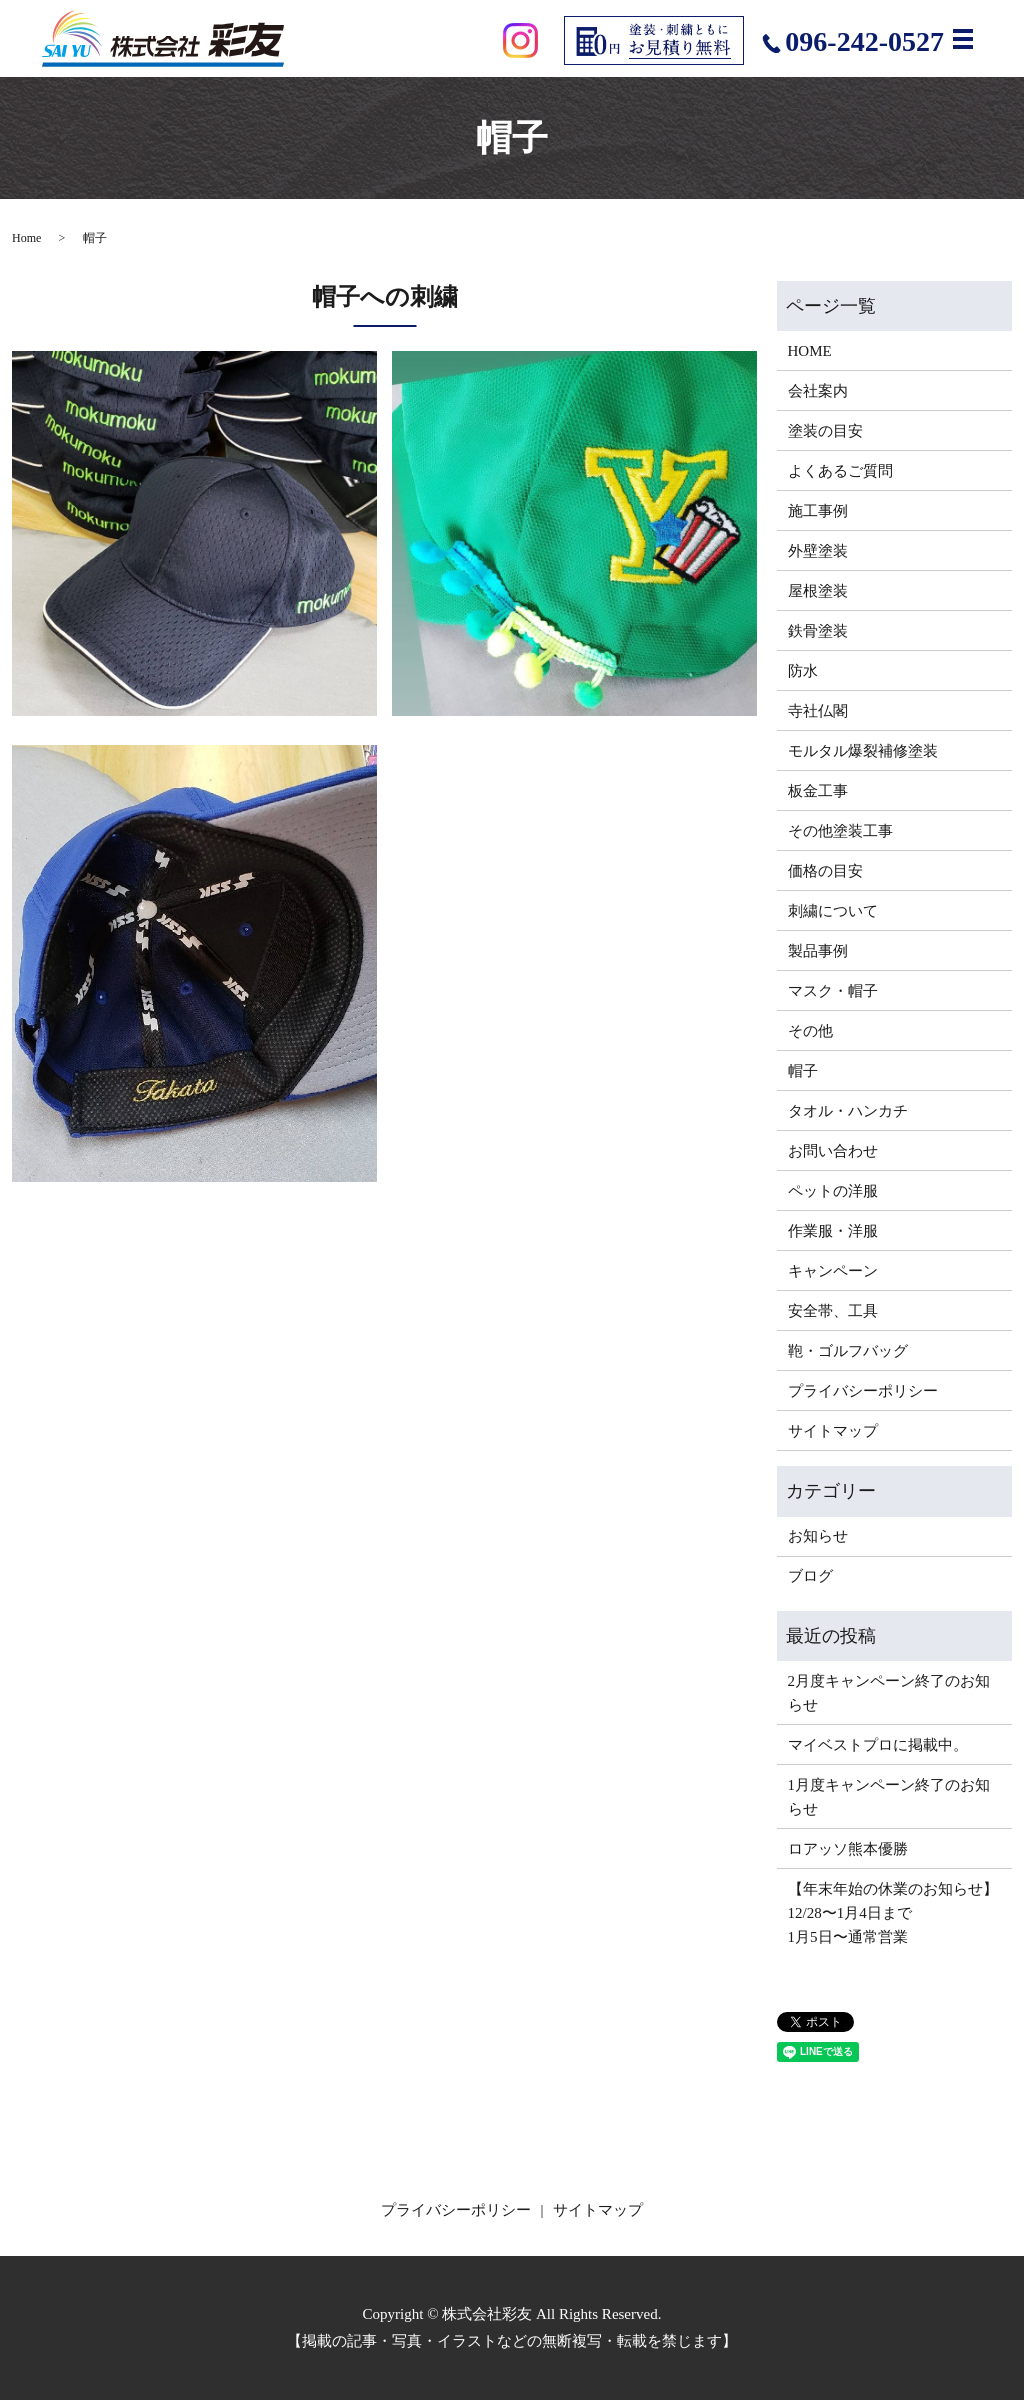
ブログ (810, 1576)
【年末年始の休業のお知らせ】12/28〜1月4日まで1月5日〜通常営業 (893, 1913)
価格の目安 (825, 871)
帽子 (803, 1071)
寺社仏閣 (818, 711)
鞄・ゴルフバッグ (848, 1351)
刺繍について (833, 911)
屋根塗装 (818, 591)
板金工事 (818, 791)
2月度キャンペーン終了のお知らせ (889, 1693)
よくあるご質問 (840, 471)
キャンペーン (833, 1271)
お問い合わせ (833, 1151)
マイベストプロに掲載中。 (878, 1745)
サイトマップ (833, 1431)
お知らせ (818, 1536)
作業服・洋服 (833, 1231)
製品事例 (818, 951)
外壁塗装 (818, 551)
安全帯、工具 (833, 1311)
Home (26, 238)
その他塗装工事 (840, 831)
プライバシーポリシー (863, 1391)
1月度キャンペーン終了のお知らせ (889, 1797)
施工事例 (818, 511)
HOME (810, 351)
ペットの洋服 (833, 1191)
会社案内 (818, 391)
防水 (803, 671)
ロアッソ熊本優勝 (848, 1849)
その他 (810, 1031)
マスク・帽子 (833, 991)
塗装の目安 (825, 431)
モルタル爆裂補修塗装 (863, 751)
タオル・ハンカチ (848, 1111)
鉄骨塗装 (818, 631)
